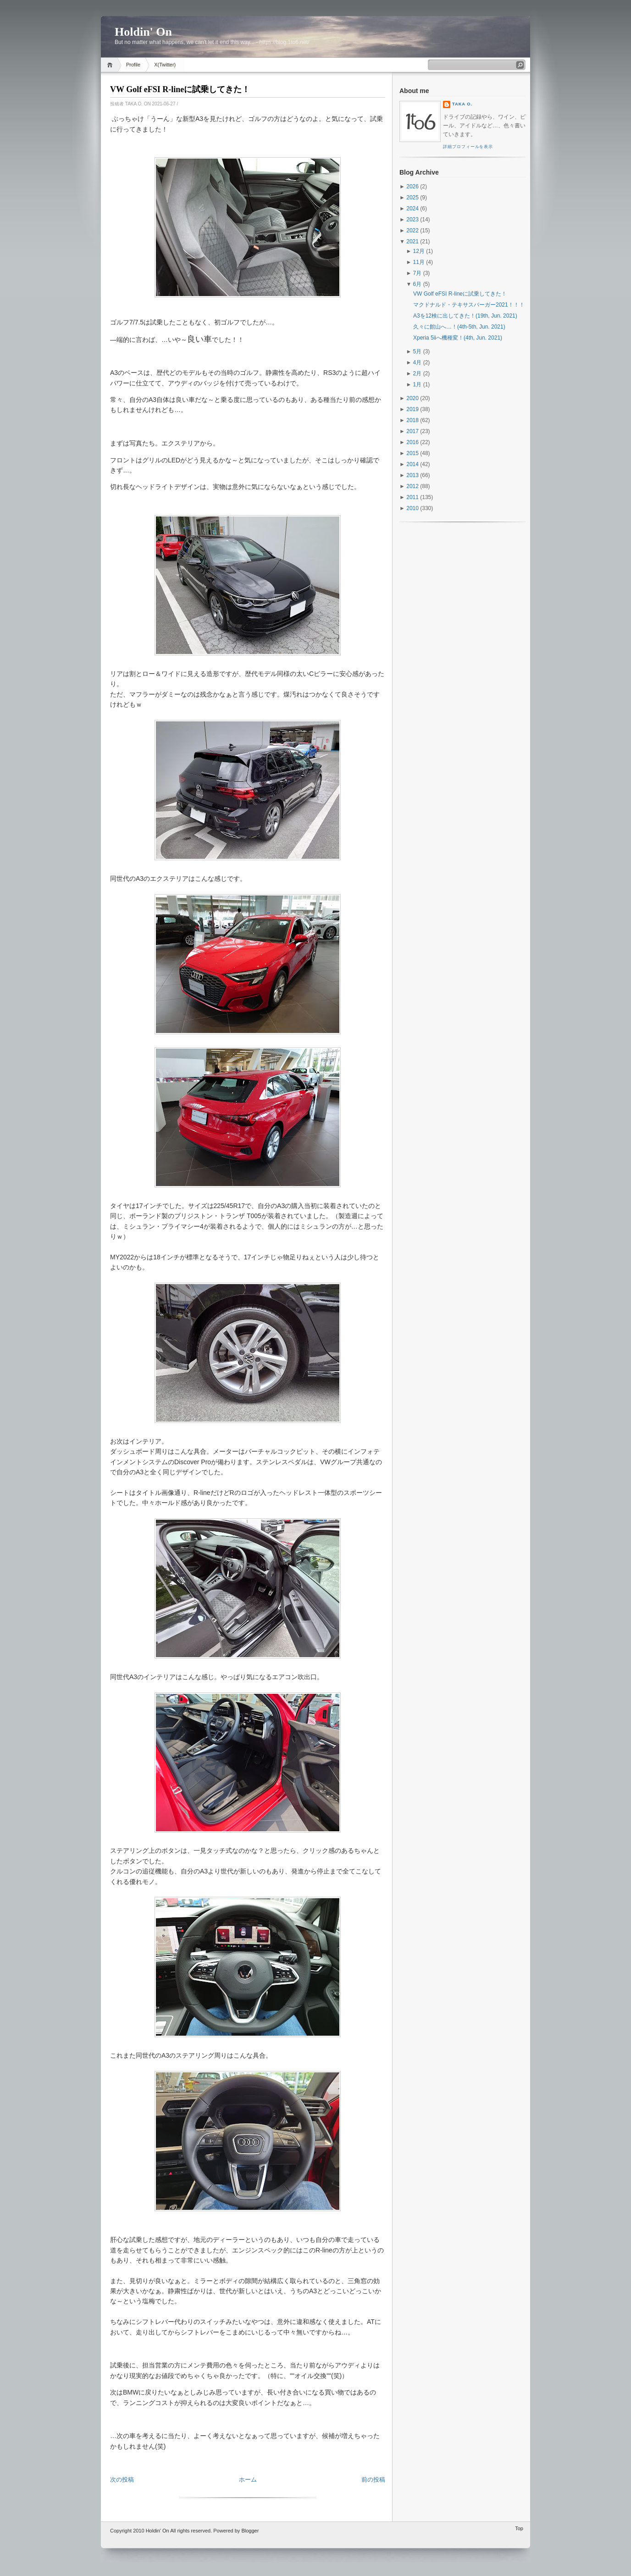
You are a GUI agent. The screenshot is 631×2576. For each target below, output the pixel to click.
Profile (133, 64)
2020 (412, 398)
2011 (412, 497)
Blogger (250, 2530)
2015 (412, 453)
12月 (419, 251)
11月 (419, 262)
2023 (412, 219)
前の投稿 (373, 2479)
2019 (412, 409)
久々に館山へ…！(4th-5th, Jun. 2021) (459, 327)
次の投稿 (122, 2479)
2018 (412, 420)
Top (519, 2528)
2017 (412, 431)
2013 (412, 475)
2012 (412, 486)
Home (111, 65)
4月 (417, 362)
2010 (412, 508)
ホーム (248, 2479)
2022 (412, 230)
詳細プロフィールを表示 (468, 146)
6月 (417, 284)
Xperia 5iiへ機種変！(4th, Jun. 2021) (457, 338)
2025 (412, 197)
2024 (412, 208)
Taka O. (462, 104)
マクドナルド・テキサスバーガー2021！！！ (469, 305)
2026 (412, 186)
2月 (417, 373)
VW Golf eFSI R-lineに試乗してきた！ (180, 89)
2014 (412, 464)
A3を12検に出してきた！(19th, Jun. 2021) (465, 316)
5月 (417, 351)
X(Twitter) (165, 64)
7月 (417, 273)
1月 (417, 384)
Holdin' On (143, 31)
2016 (412, 442)
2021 (412, 241)
